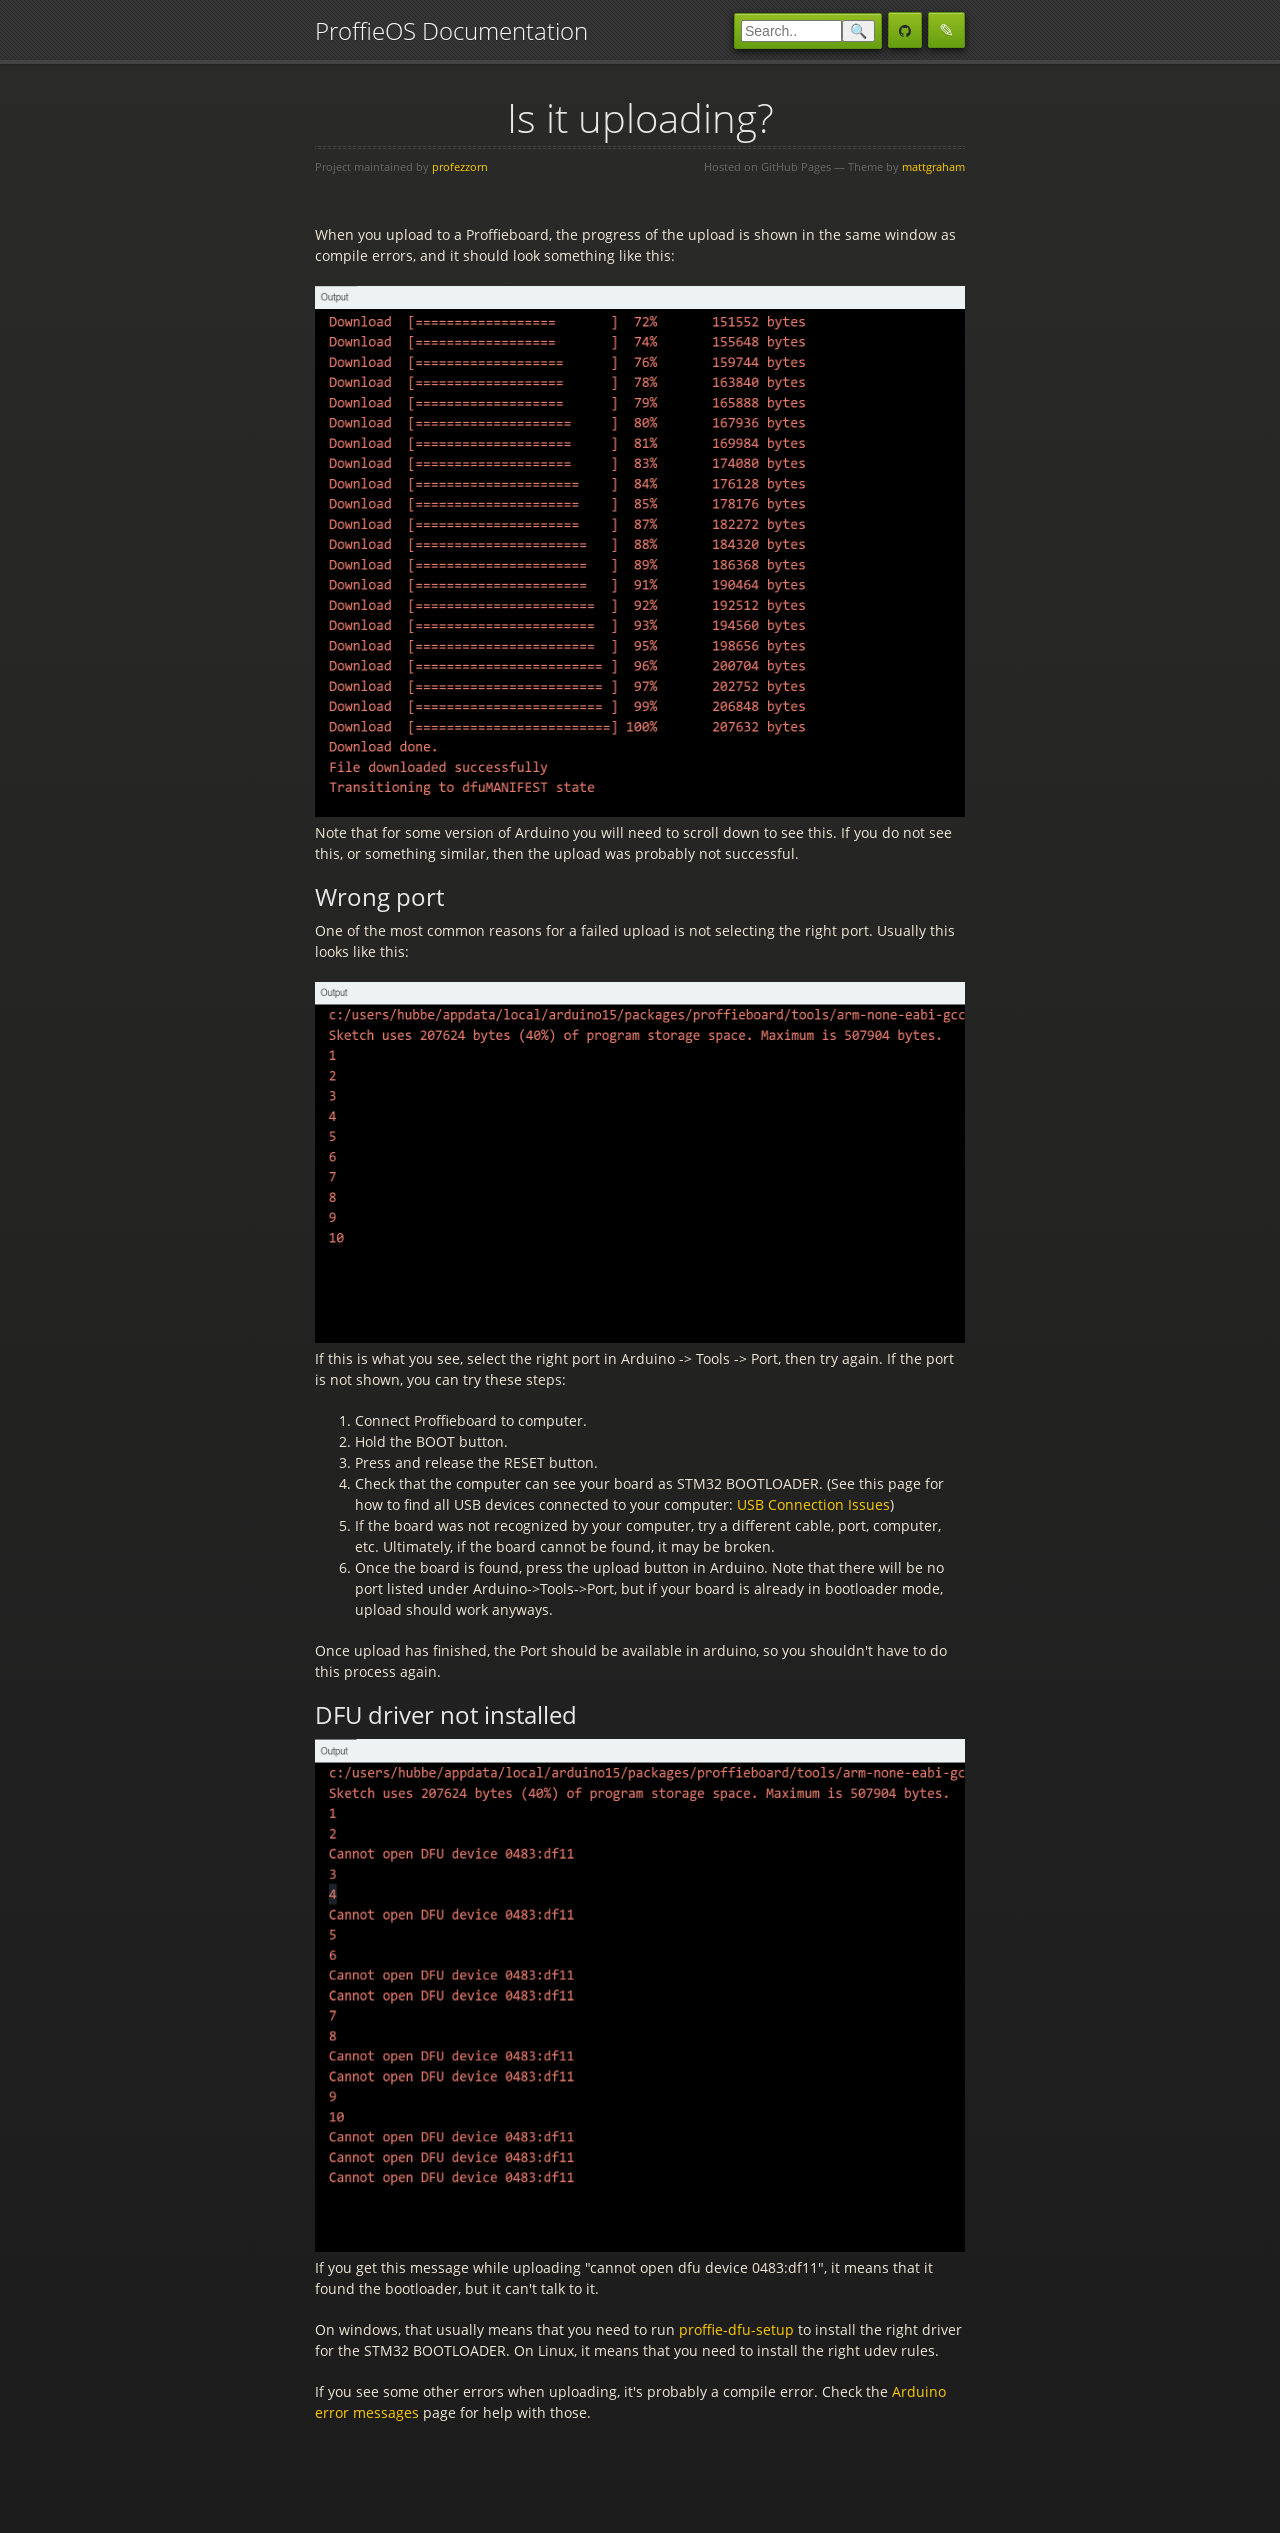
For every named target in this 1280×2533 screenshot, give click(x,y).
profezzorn (460, 166)
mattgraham (933, 166)
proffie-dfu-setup (736, 2329)
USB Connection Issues (813, 1504)
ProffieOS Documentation (451, 30)
